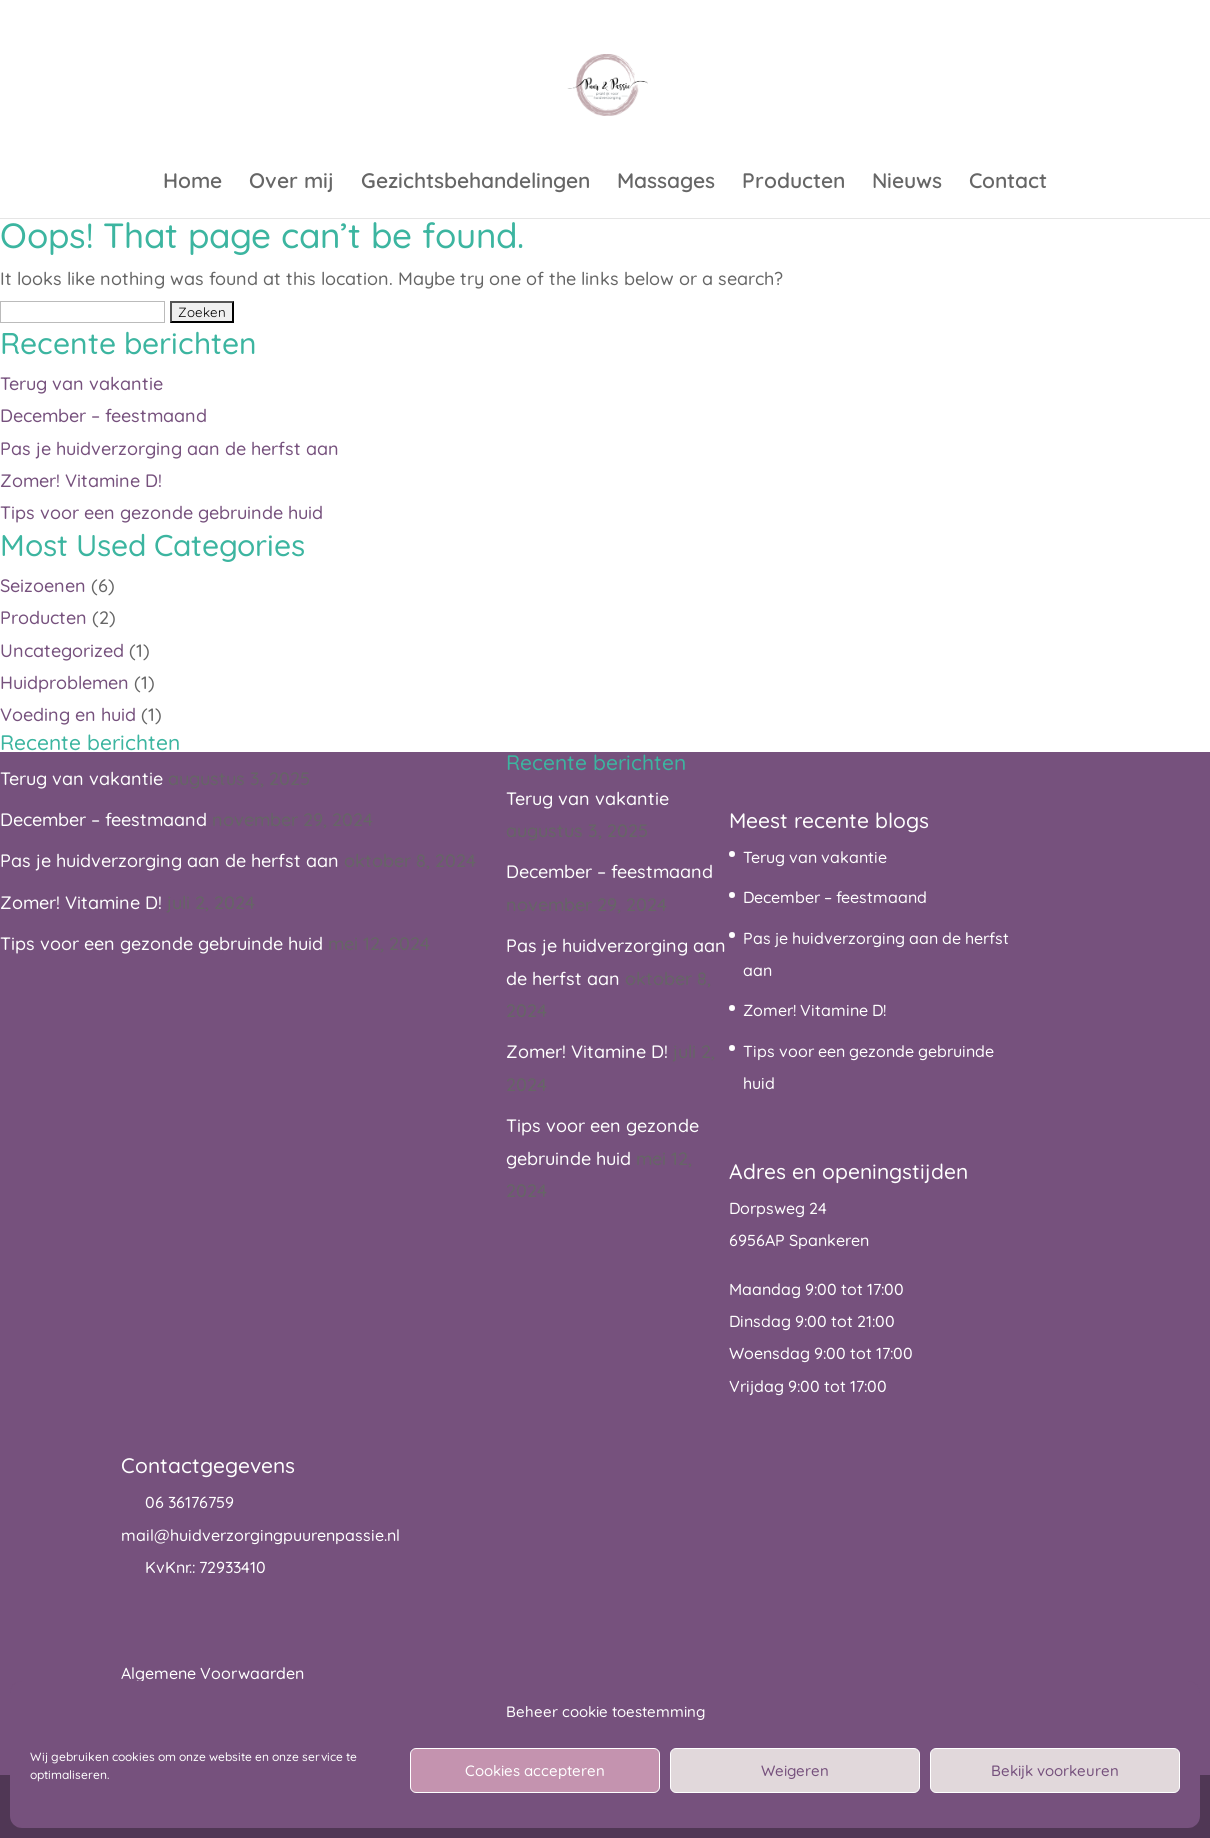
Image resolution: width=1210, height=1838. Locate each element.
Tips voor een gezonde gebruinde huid (161, 512)
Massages (666, 183)
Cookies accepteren (535, 1770)
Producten (793, 183)
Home (192, 183)
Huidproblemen (64, 682)
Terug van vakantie (81, 383)
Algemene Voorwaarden (212, 1673)
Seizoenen (43, 585)
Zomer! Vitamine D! (81, 480)
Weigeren (795, 1770)
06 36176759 (189, 1502)
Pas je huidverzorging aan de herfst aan (169, 448)
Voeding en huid (68, 714)
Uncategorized (62, 650)
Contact (1008, 183)
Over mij (291, 183)
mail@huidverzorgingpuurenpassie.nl (260, 1535)
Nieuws (907, 183)
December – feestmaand (103, 415)
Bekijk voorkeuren (1055, 1770)
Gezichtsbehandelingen (475, 183)
